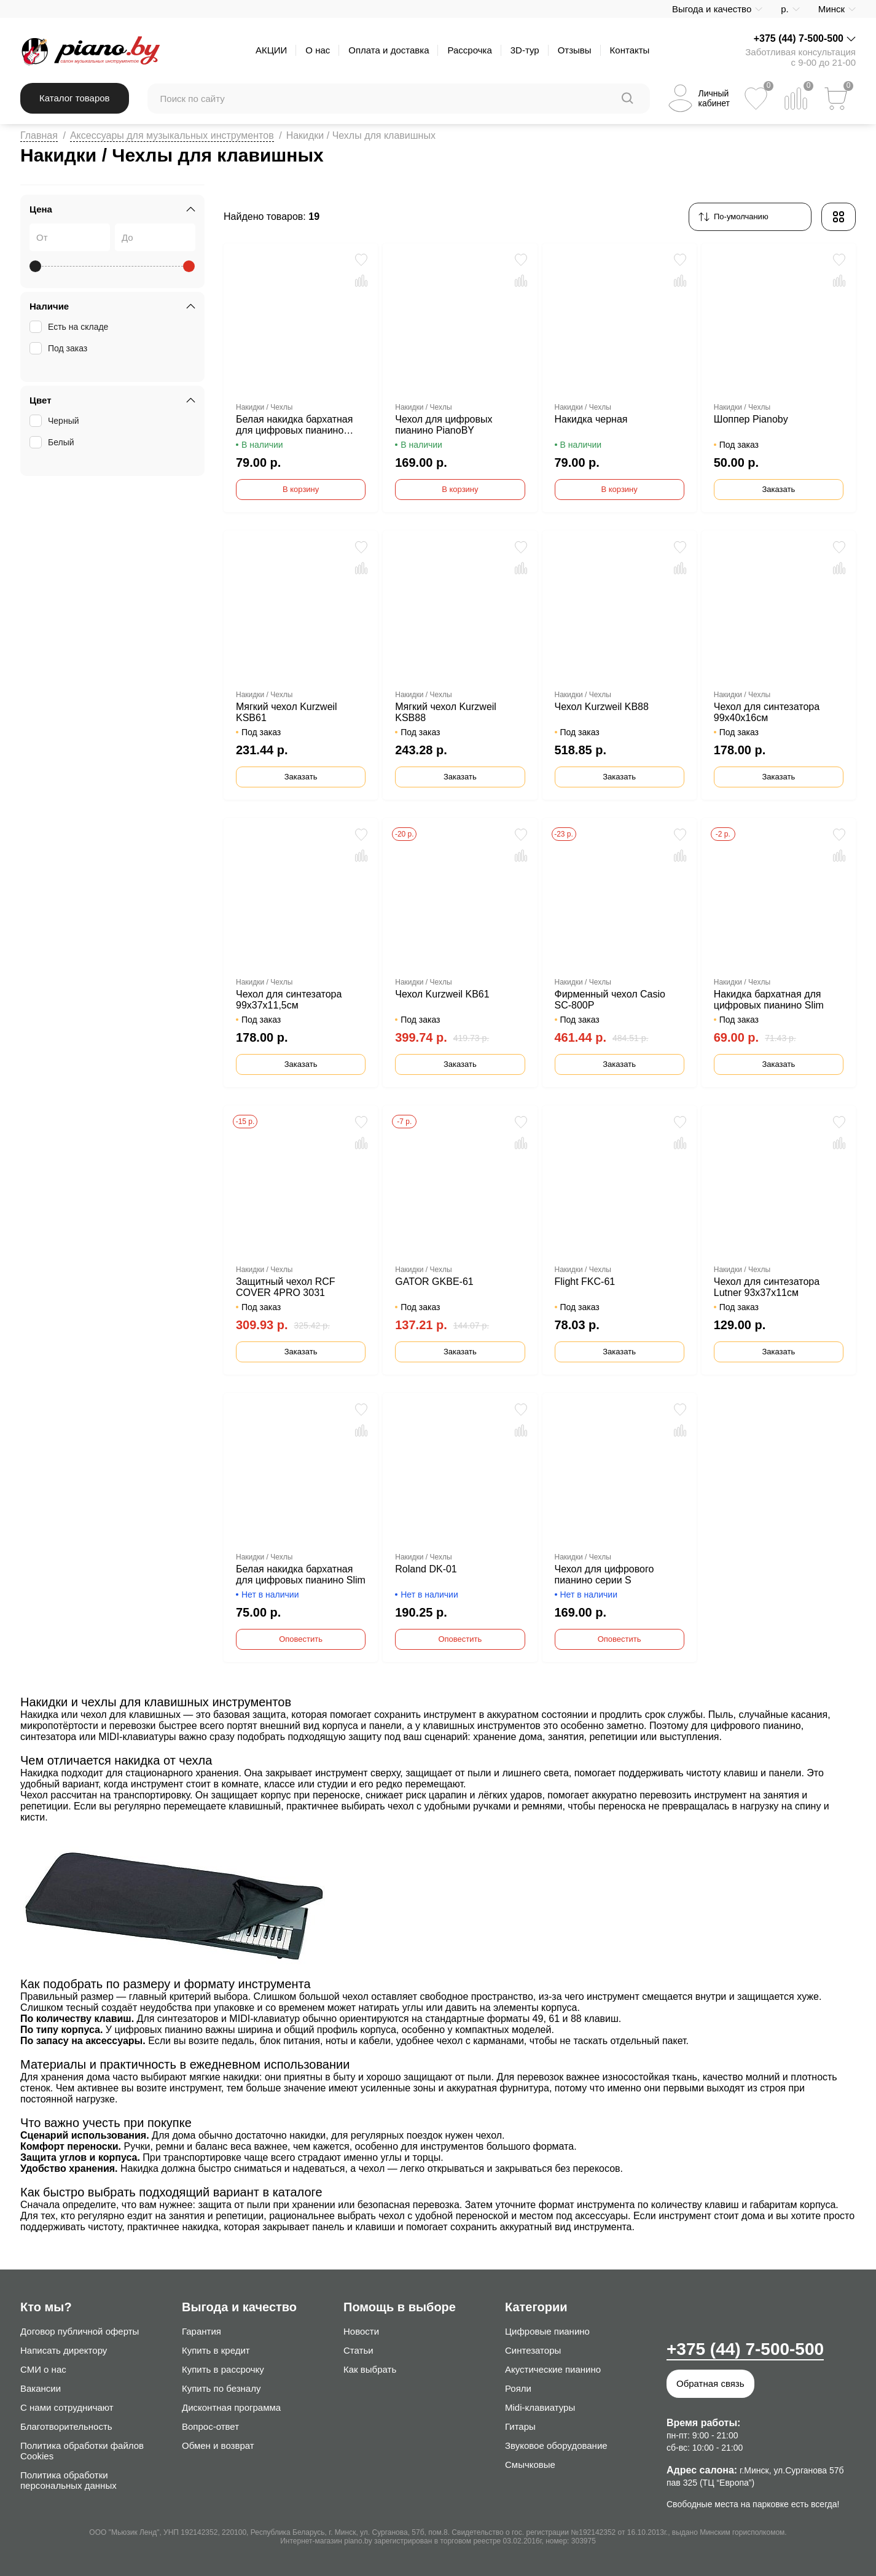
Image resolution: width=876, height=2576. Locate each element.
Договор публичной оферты (79, 2331)
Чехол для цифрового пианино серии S (604, 1574)
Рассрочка (469, 50)
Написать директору (63, 2350)
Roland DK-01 (426, 1569)
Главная (39, 135)
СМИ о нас (43, 2369)
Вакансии (40, 2388)
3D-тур (524, 50)
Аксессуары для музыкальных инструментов (172, 135)
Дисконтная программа (231, 2407)
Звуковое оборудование (556, 2445)
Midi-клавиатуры (540, 2407)
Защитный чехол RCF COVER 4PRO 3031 (285, 1287)
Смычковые (530, 2464)
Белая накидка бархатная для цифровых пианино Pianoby (294, 425)
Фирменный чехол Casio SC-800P (610, 999)
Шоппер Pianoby (751, 419)
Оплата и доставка (388, 50)
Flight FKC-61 (585, 1281)
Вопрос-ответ (210, 2426)
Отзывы (575, 50)
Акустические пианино (553, 2369)
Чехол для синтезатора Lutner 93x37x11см (766, 1287)
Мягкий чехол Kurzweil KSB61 (286, 712)
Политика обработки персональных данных (68, 2480)
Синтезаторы (533, 2350)
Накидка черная (591, 419)
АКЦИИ (271, 50)
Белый (53, 442)
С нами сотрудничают (67, 2407)
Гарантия (201, 2331)
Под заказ (59, 348)
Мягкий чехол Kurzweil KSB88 (445, 712)
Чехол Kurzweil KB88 (602, 706)
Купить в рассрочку (223, 2369)
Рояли (518, 2388)
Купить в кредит (216, 2350)
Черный (55, 421)
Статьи (358, 2350)
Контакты (630, 50)
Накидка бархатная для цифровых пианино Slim (769, 999)
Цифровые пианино (547, 2331)
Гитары (520, 2426)
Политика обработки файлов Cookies (82, 2450)
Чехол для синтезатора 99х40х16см (766, 712)
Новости (361, 2331)
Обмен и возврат (218, 2445)
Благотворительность (66, 2426)
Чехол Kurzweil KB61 (442, 994)
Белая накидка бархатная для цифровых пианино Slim (301, 1574)
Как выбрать (369, 2369)
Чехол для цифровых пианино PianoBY (443, 424)
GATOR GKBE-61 (434, 1281)
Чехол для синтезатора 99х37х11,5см (289, 999)
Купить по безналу (221, 2388)
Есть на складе (70, 327)
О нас (317, 50)
